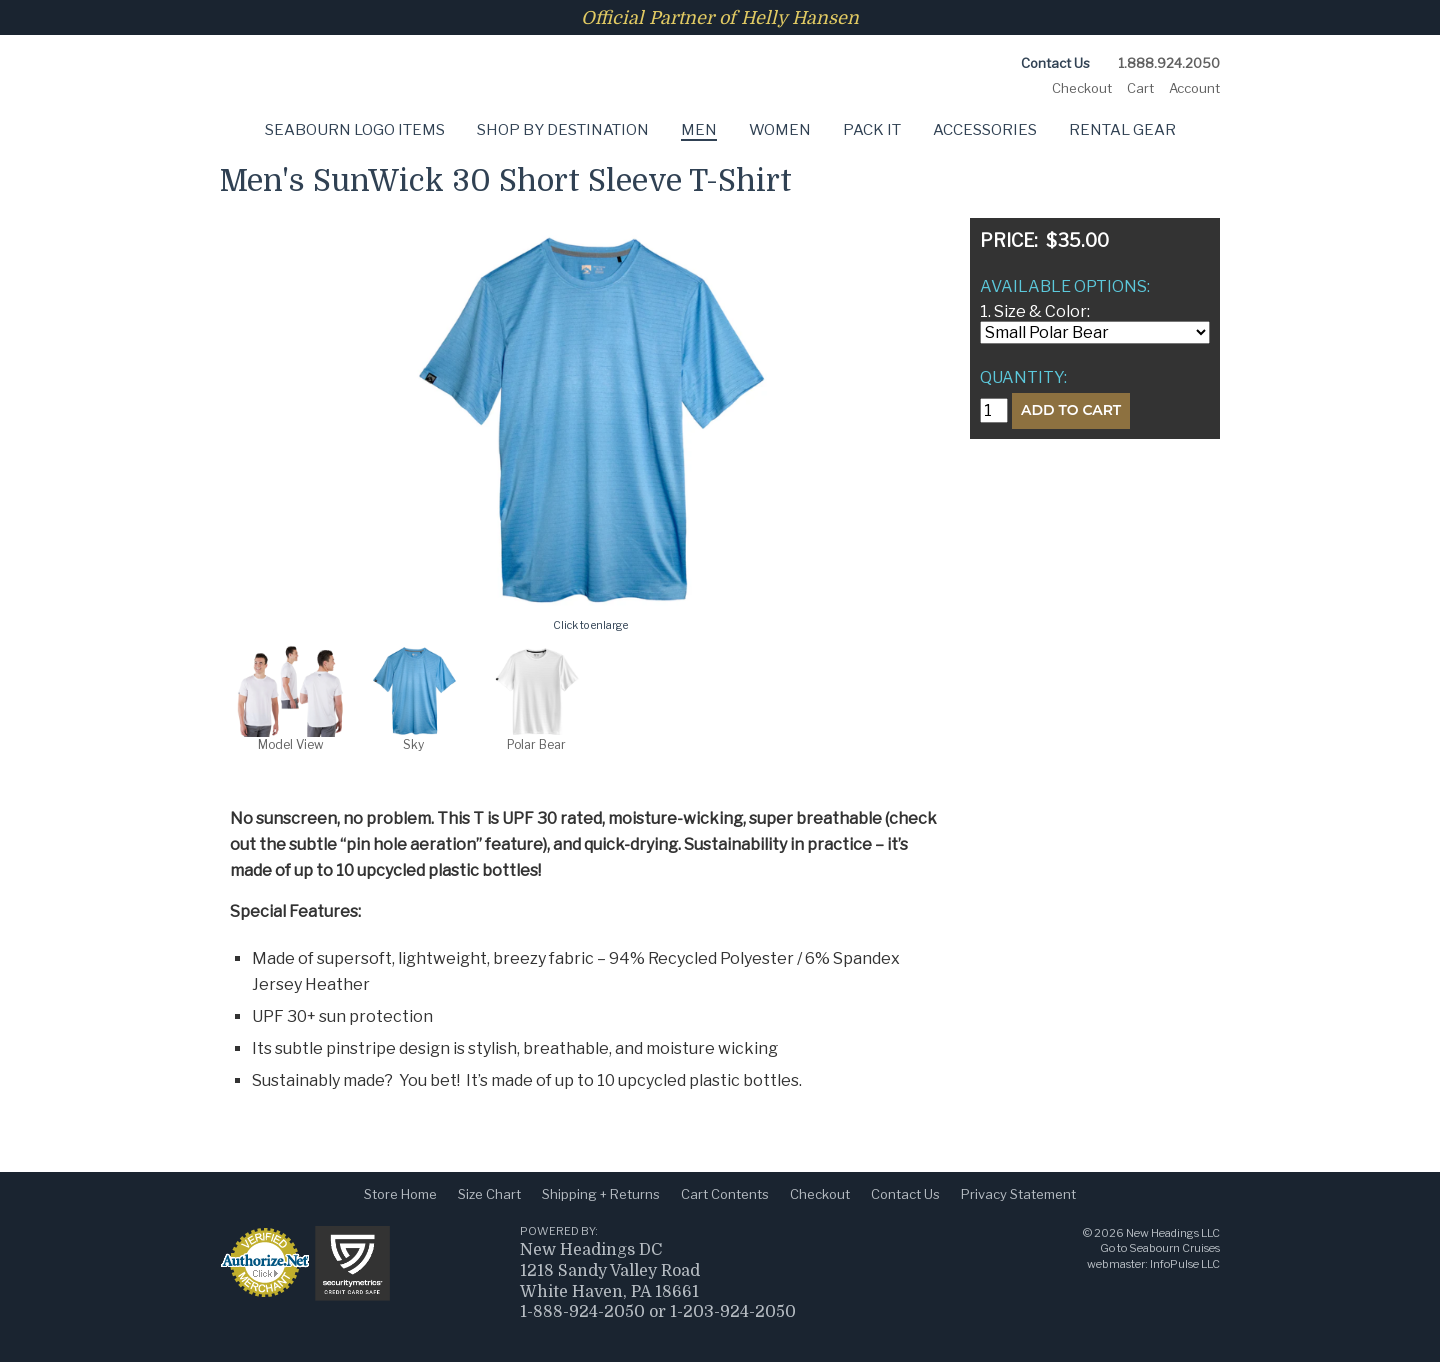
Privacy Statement (1018, 1194)
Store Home (400, 1194)
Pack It (872, 130)
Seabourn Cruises (1174, 1248)
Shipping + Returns (601, 1194)
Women (780, 130)
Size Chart (489, 1194)
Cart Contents (725, 1194)
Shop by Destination (563, 130)
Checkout (1082, 88)
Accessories (985, 130)
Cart (1140, 88)
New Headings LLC (1173, 1233)
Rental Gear (1122, 130)
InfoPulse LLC (1185, 1264)
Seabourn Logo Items (355, 130)
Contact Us (1055, 63)
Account (1194, 88)
